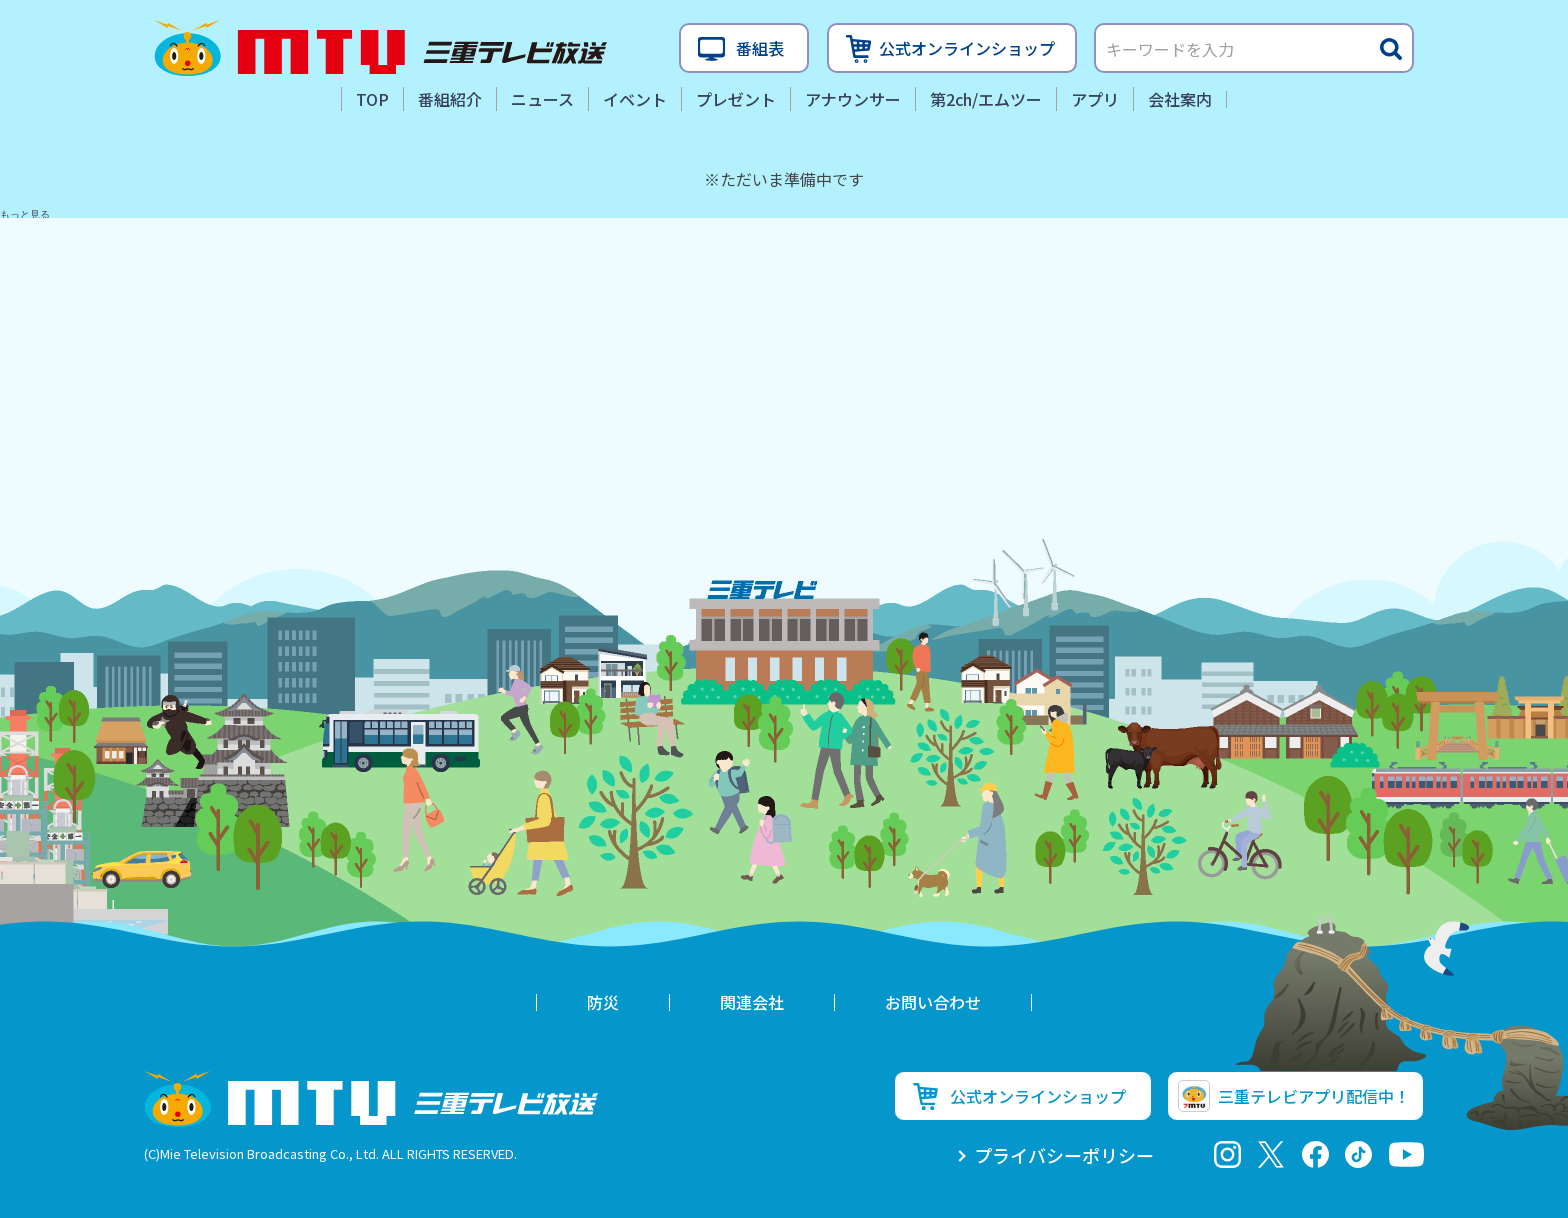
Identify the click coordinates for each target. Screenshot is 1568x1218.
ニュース (542, 99)
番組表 (760, 48)
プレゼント (736, 99)
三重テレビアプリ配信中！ (1314, 1096)
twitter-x (1271, 1154)
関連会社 (752, 1002)
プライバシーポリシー (1064, 1155)
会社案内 (1180, 99)
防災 (603, 1002)
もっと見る (25, 214)
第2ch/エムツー (986, 99)
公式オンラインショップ (967, 48)
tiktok (1358, 1154)
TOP (372, 99)
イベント (635, 99)
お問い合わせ (933, 1002)
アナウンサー (853, 99)
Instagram (1227, 1154)
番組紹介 (450, 99)
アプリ (1095, 99)
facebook (1315, 1154)
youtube (1406, 1154)
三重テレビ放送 (380, 48)
